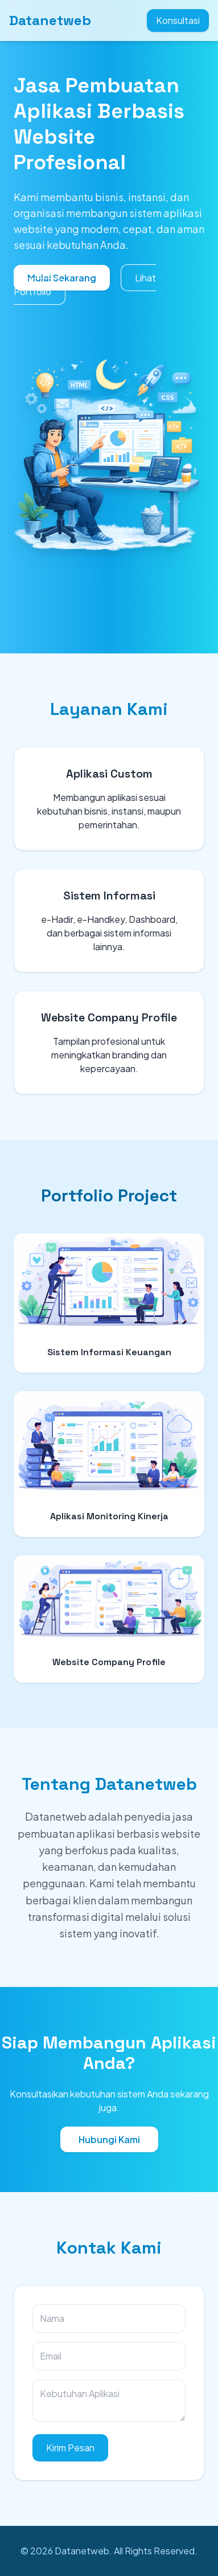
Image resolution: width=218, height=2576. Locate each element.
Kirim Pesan (70, 2448)
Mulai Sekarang (61, 278)
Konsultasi (178, 20)
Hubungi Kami (109, 2139)
